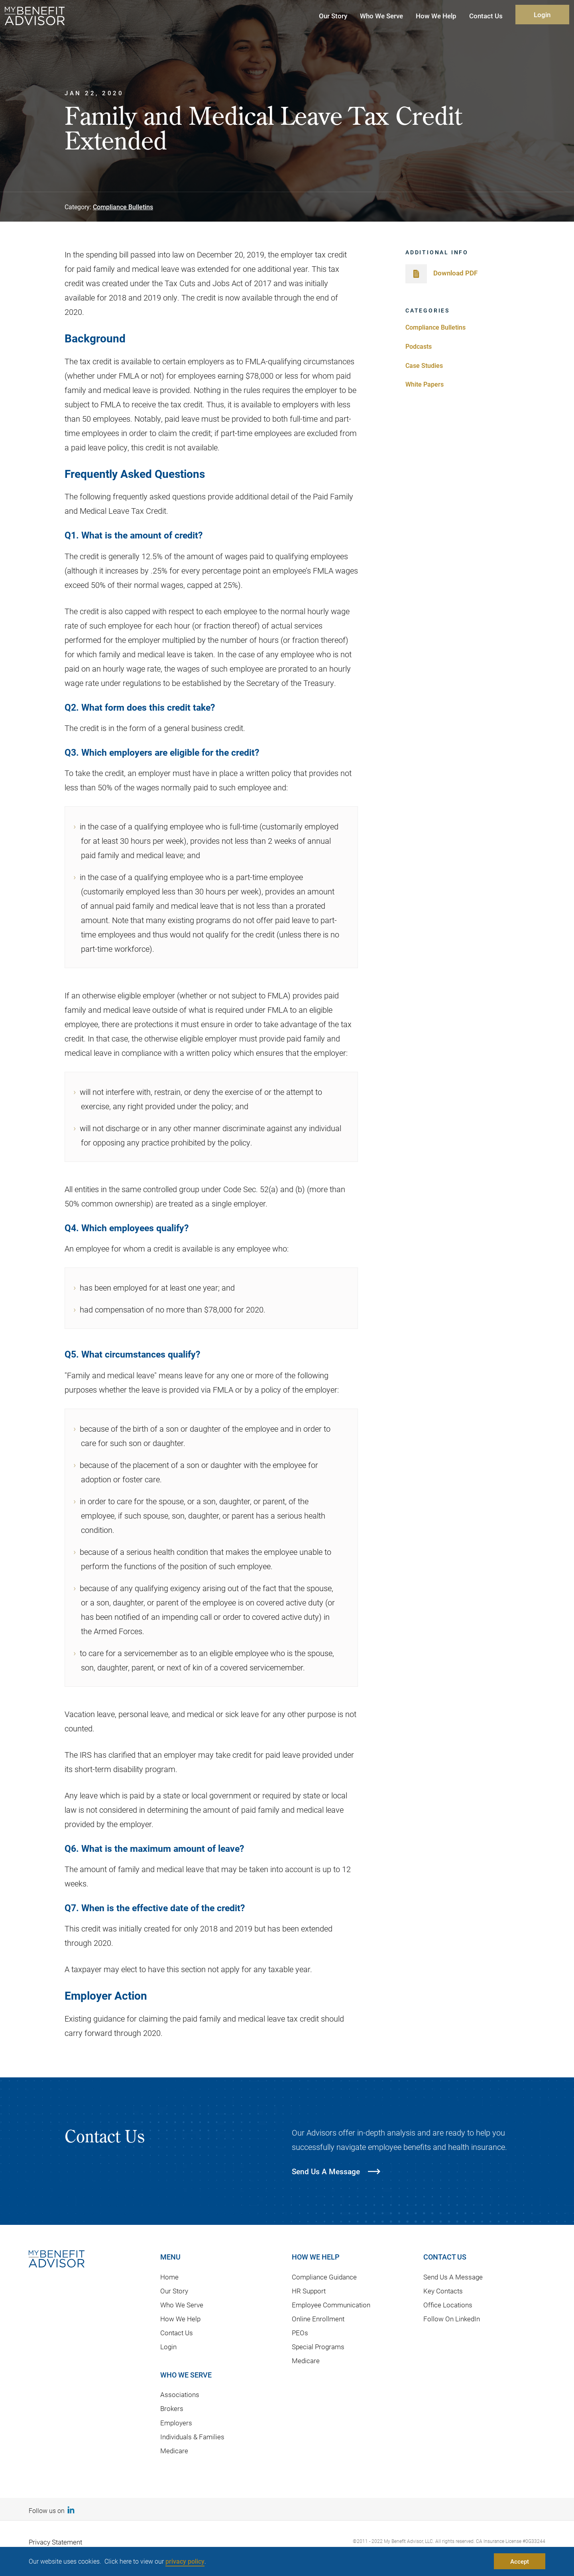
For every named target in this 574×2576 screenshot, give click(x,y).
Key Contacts (443, 2290)
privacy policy (184, 2561)
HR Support (309, 2290)
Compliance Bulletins (123, 206)
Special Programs (318, 2346)
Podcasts (418, 346)
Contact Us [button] (486, 15)
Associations (179, 2394)
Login (542, 14)
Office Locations (447, 2304)
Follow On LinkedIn (451, 2318)
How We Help (180, 2318)
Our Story (174, 2290)
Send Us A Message (453, 2276)
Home (169, 2276)
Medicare (174, 2450)
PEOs (300, 2332)
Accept (519, 2561)
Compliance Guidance (324, 2276)
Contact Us (176, 2332)
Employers (176, 2422)
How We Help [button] (436, 15)
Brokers (171, 2408)
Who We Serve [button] (381, 15)
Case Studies (424, 365)
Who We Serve (181, 2304)
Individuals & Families (192, 2436)
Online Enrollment (318, 2318)
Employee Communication (331, 2304)
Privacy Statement (55, 2542)
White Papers (424, 384)
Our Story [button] (333, 15)
